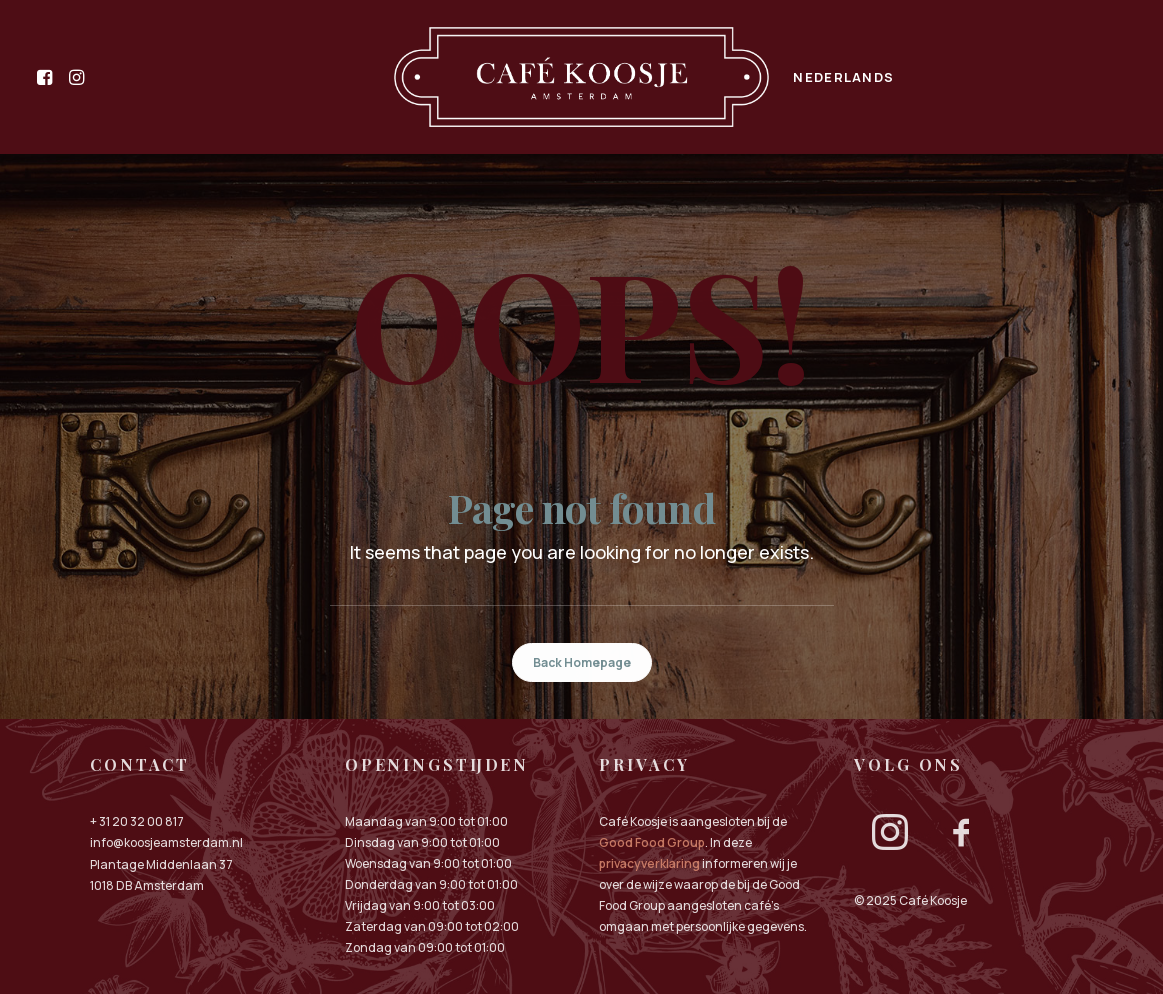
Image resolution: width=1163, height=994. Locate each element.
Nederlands (843, 77)
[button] (48, 77)
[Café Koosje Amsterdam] (582, 77)
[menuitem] (48, 77)
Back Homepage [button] (582, 662)
